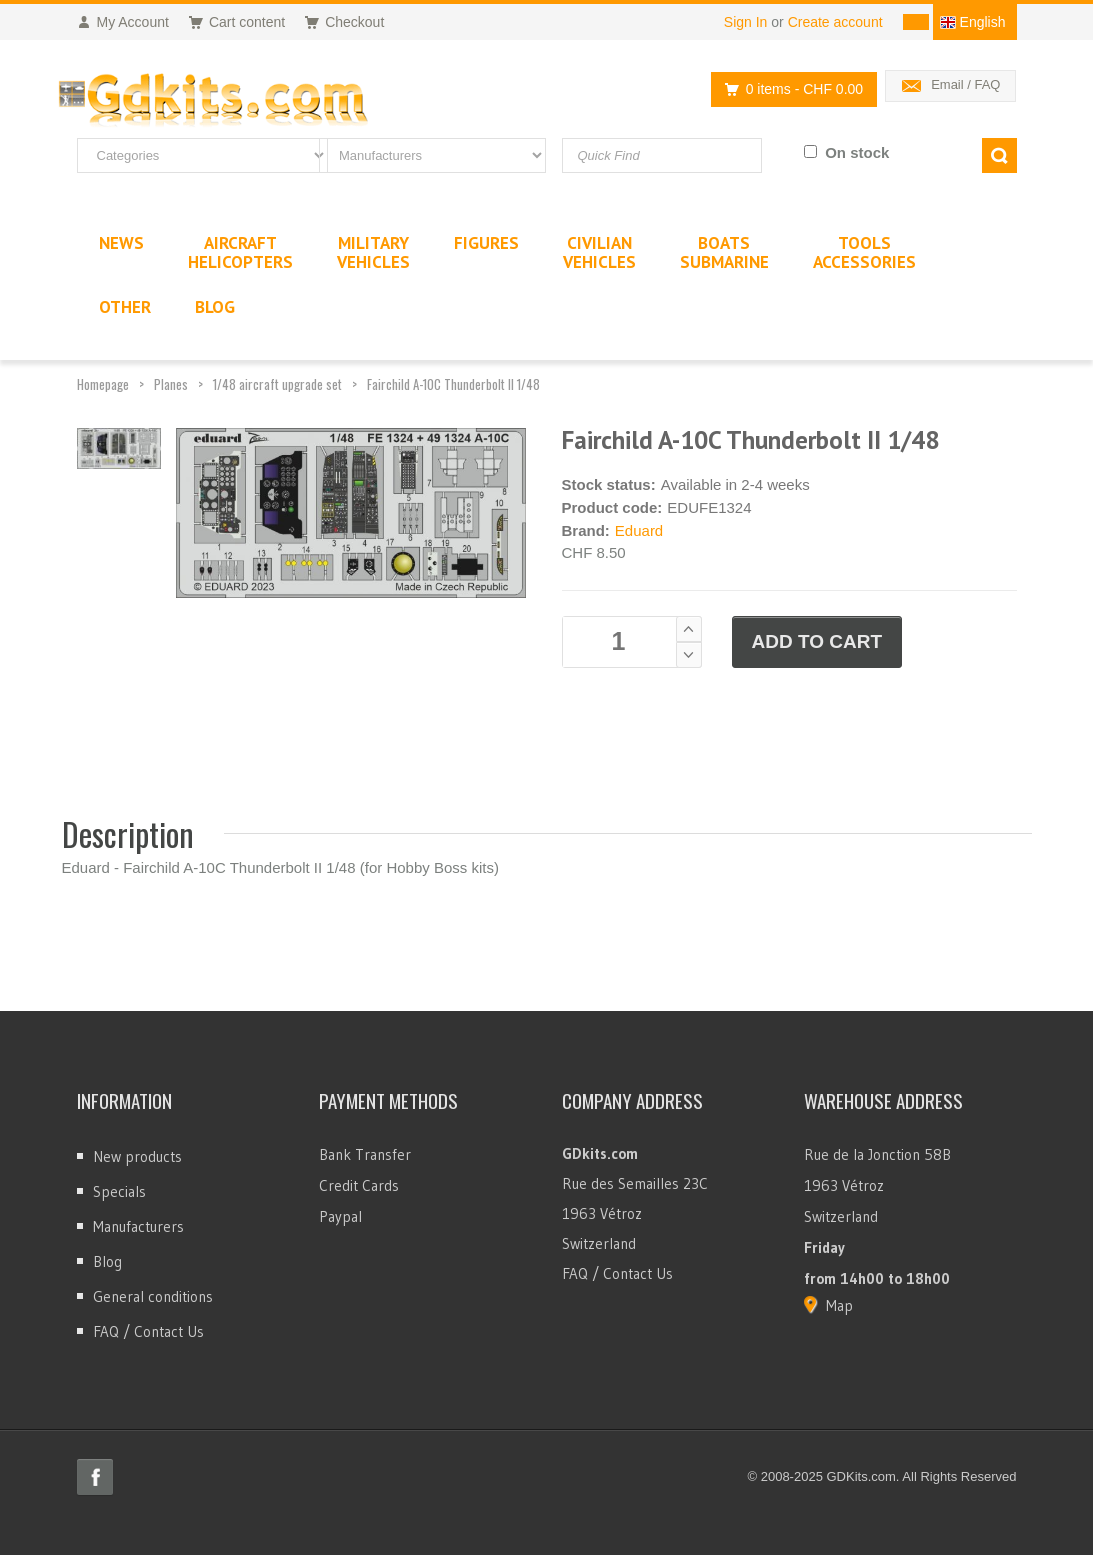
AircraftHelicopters (240, 252)
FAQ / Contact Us (148, 1331)
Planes (171, 384)
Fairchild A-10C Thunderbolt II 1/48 (453, 384)
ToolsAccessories (864, 252)
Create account (835, 22)
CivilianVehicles (599, 252)
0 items (788, 89)
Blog (107, 1261)
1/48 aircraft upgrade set (277, 384)
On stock (857, 152)
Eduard (639, 530)
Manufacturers (138, 1226)
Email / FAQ (965, 84)
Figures (486, 243)
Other (125, 307)
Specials (119, 1191)
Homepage (103, 384)
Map (839, 1305)
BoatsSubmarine (724, 252)
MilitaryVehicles (373, 252)
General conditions (153, 1296)
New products (137, 1156)
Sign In (746, 22)
